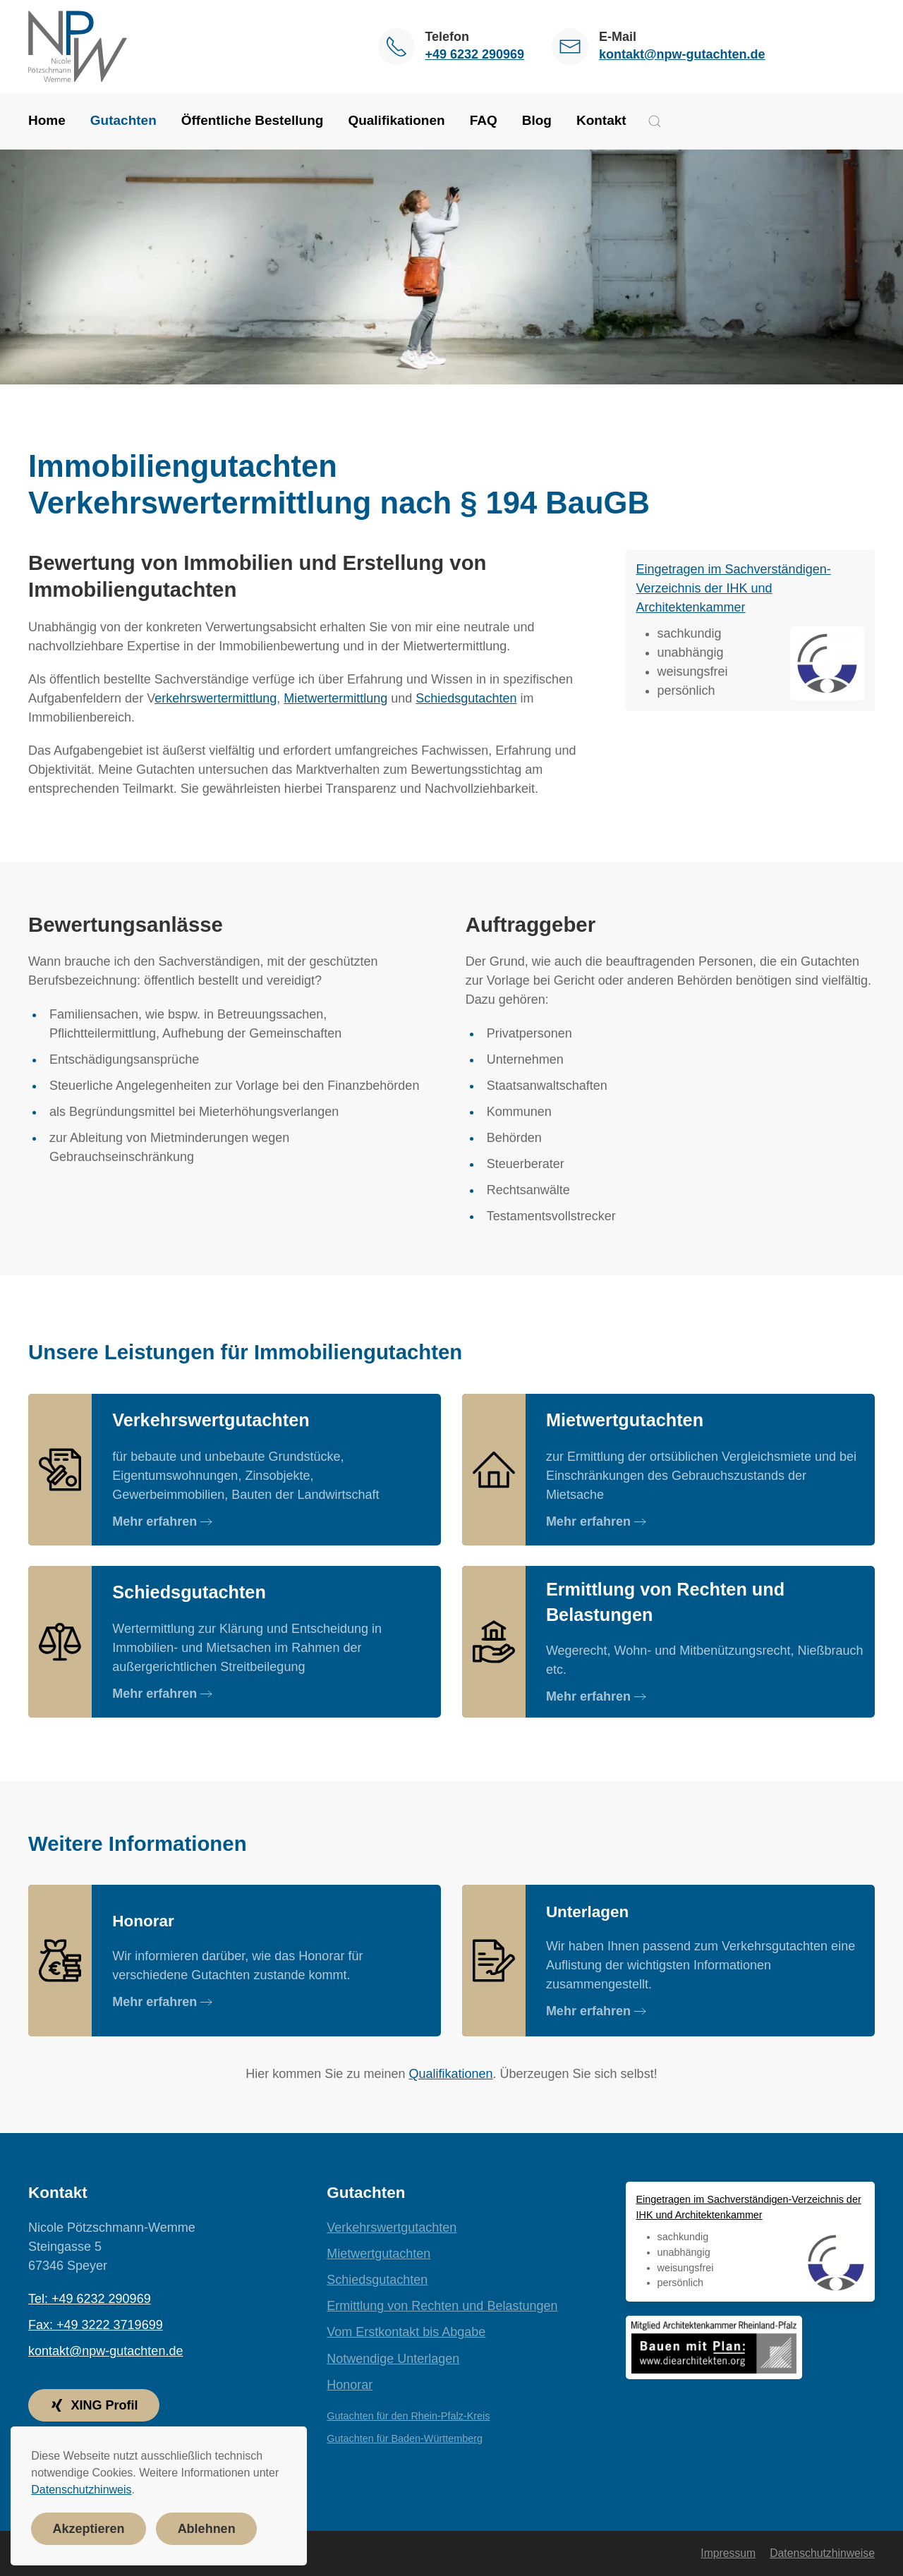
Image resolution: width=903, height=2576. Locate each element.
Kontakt (601, 120)
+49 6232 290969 (474, 54)
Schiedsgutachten (466, 698)
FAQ (483, 120)
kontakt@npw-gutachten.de (682, 54)
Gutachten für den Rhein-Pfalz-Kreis (408, 2416)
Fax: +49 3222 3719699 (95, 2325)
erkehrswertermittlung (215, 698)
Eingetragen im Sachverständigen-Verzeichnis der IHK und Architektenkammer (733, 588)
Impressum (728, 2553)
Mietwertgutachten (378, 2254)
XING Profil (93, 2405)
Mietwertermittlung (335, 698)
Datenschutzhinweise (822, 2553)
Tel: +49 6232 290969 (89, 2299)
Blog (537, 120)
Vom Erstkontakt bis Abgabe (406, 2332)
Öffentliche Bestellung (252, 120)
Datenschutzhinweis (81, 2490)
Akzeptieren (89, 2529)
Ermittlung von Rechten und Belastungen (442, 2306)
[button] (655, 121)
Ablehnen (207, 2529)
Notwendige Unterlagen (393, 2359)
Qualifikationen (396, 120)
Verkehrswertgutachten (391, 2227)
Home (47, 120)
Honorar (349, 2385)
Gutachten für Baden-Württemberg (405, 2438)
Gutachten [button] (123, 120)
